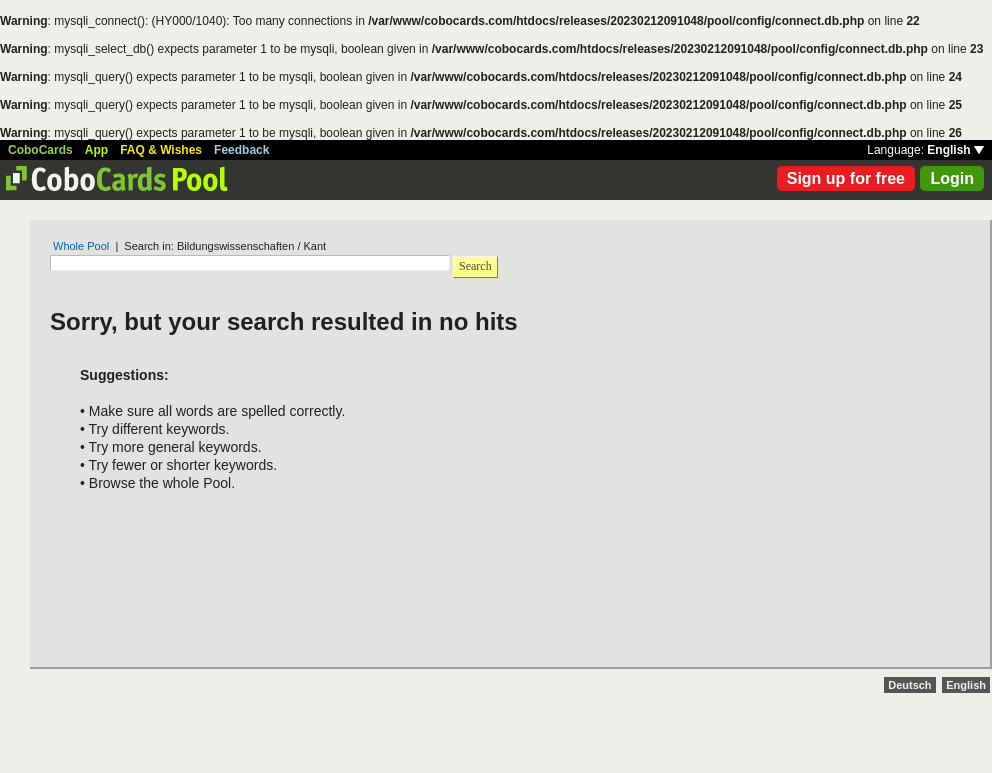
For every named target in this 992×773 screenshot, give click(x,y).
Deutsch (909, 685)
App (96, 150)
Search (475, 266)
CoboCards (40, 150)
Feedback (241, 150)
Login (952, 178)
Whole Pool (81, 246)
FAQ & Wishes (161, 150)
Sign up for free (846, 178)
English (955, 150)
